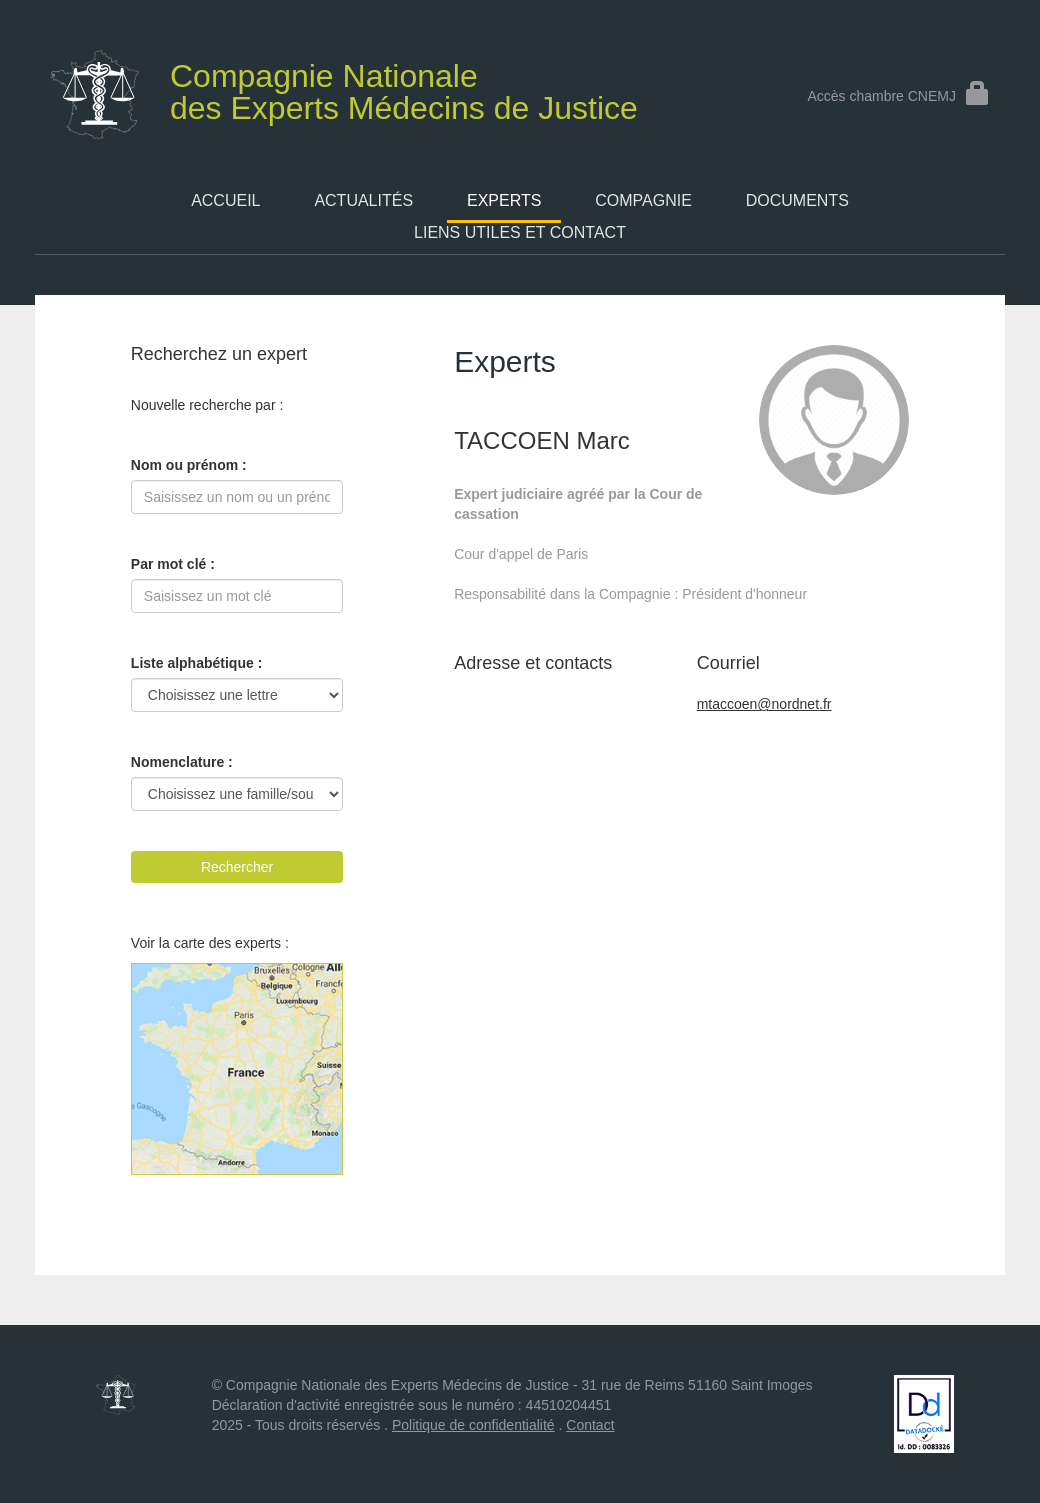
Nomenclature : (182, 762)
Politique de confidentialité (473, 1425)
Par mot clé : (173, 564)
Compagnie (643, 200)
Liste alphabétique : (196, 663)
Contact (590, 1425)
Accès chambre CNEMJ (898, 96)
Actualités (363, 200)
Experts (504, 200)
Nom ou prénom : (189, 465)
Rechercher (237, 867)
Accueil (225, 200)
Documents (797, 200)
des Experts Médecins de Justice (358, 88)
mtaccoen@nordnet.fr (764, 704)
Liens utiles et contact (520, 232)
